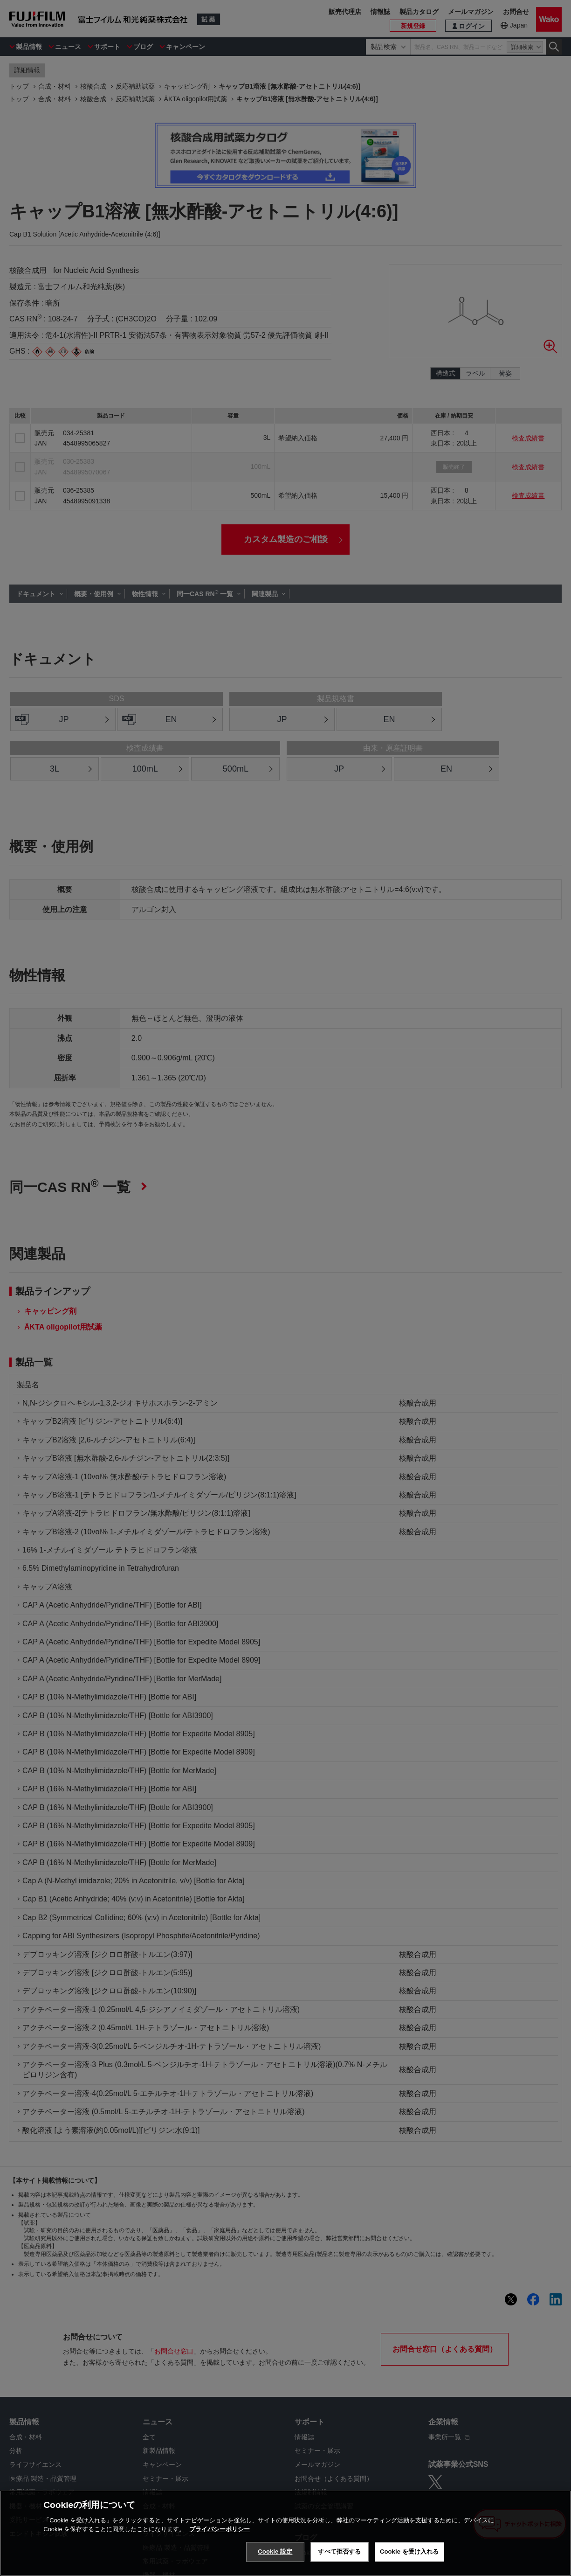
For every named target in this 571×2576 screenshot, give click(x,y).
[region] (285, 2533)
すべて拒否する (339, 2551)
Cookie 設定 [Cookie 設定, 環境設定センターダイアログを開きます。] (275, 2551)
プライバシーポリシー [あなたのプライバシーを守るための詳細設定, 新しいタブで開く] (219, 2529)
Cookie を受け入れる (409, 2551)
